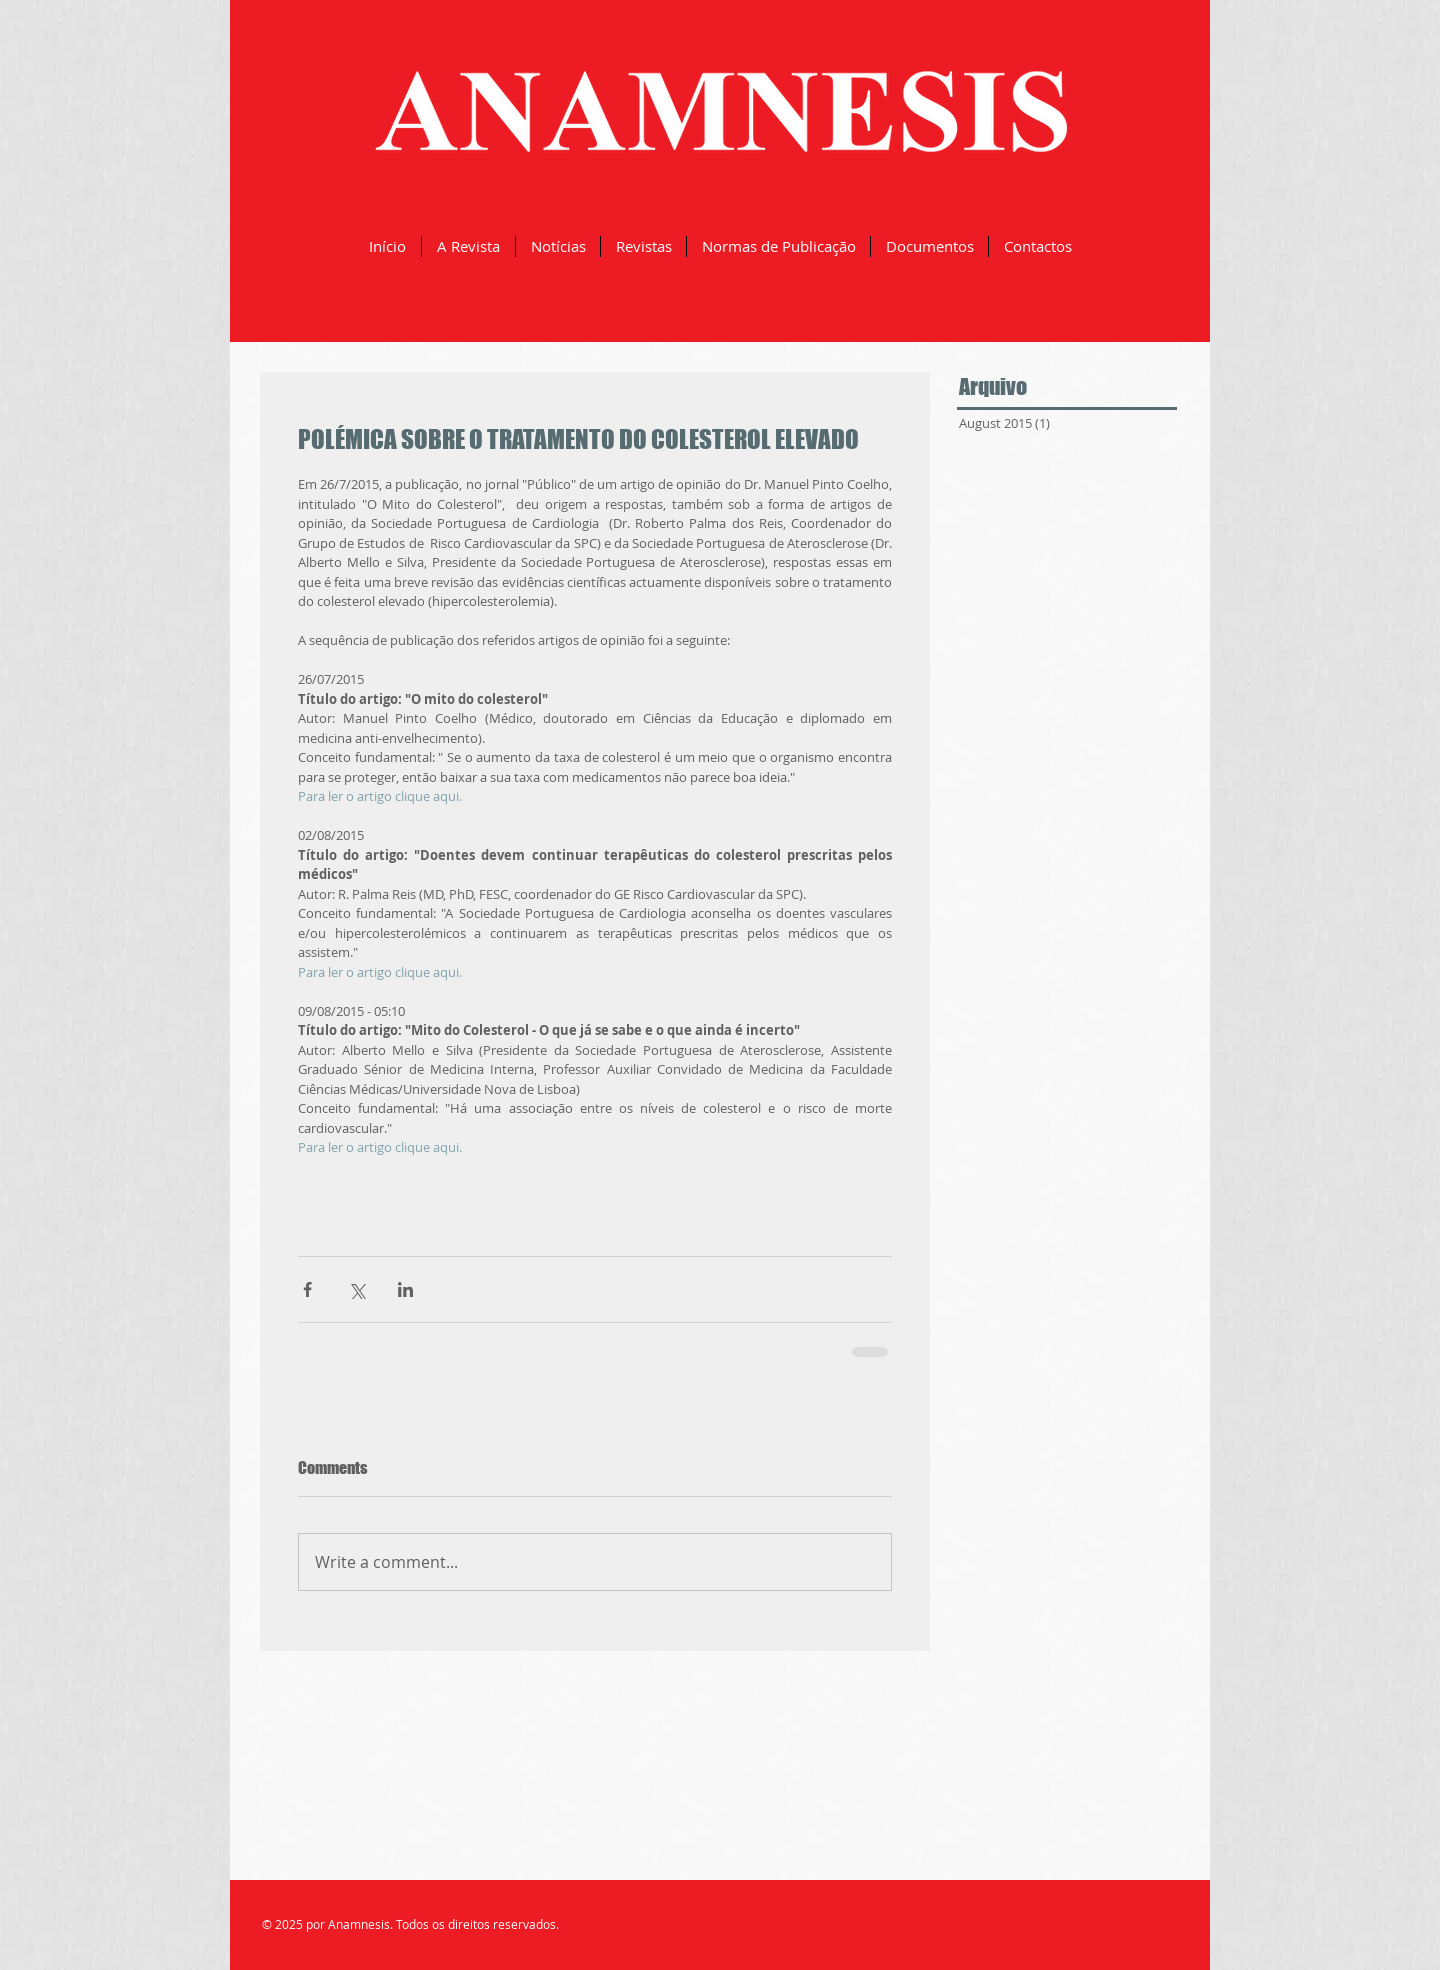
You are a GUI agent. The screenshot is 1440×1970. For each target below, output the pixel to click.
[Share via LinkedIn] (405, 1289)
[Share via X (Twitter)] (356, 1289)
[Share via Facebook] (307, 1289)
